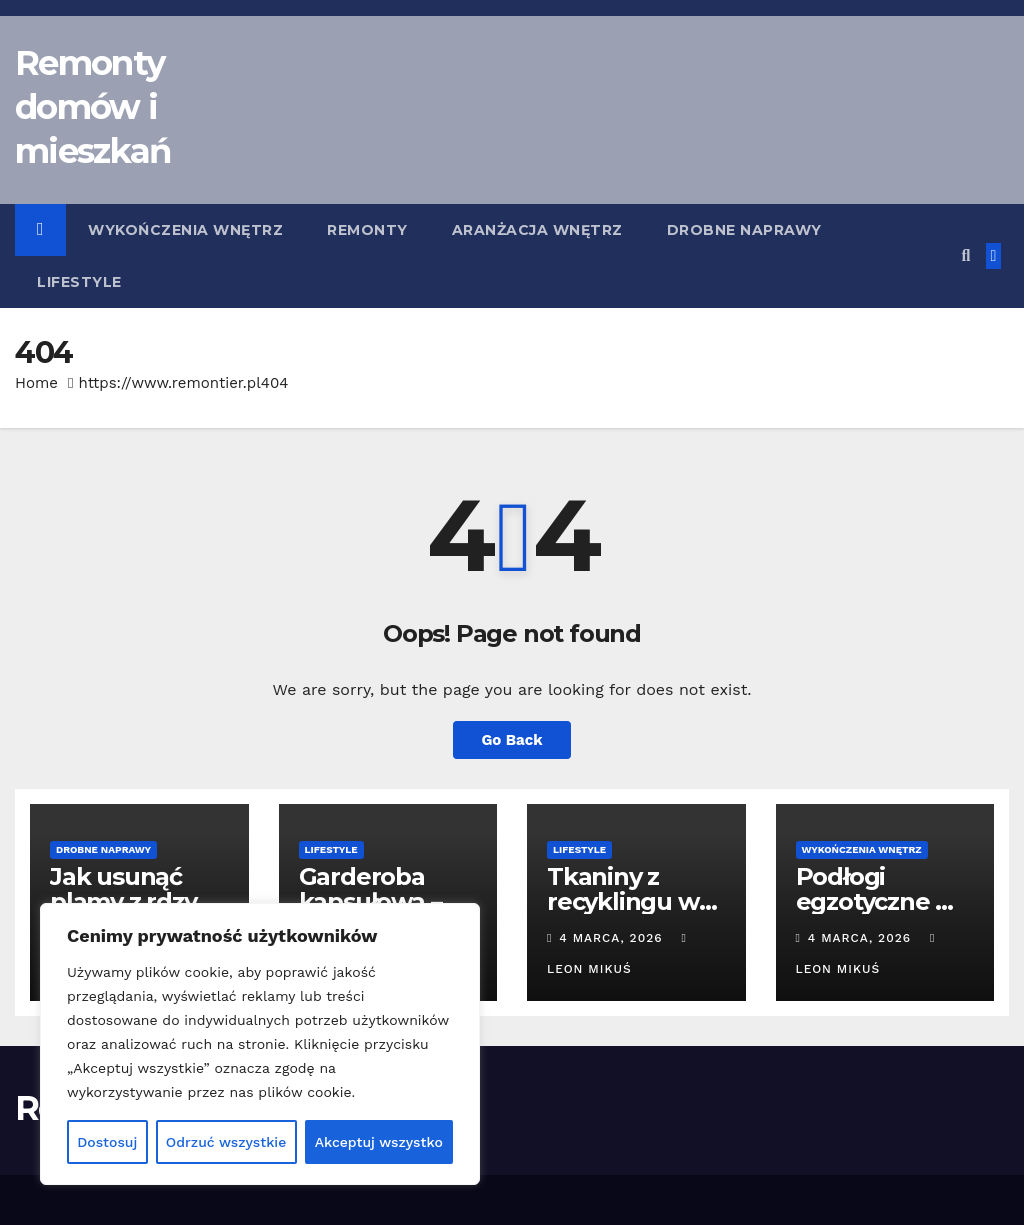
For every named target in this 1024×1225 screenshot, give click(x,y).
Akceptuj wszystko (379, 1142)
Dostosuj (107, 1142)
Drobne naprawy (744, 230)
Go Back (512, 740)
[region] (260, 1044)
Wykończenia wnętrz (185, 230)
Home (36, 383)
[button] (965, 255)
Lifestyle (79, 282)
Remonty (367, 230)
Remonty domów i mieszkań (93, 107)
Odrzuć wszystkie (226, 1142)
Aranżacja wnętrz (537, 230)
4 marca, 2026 (613, 938)
